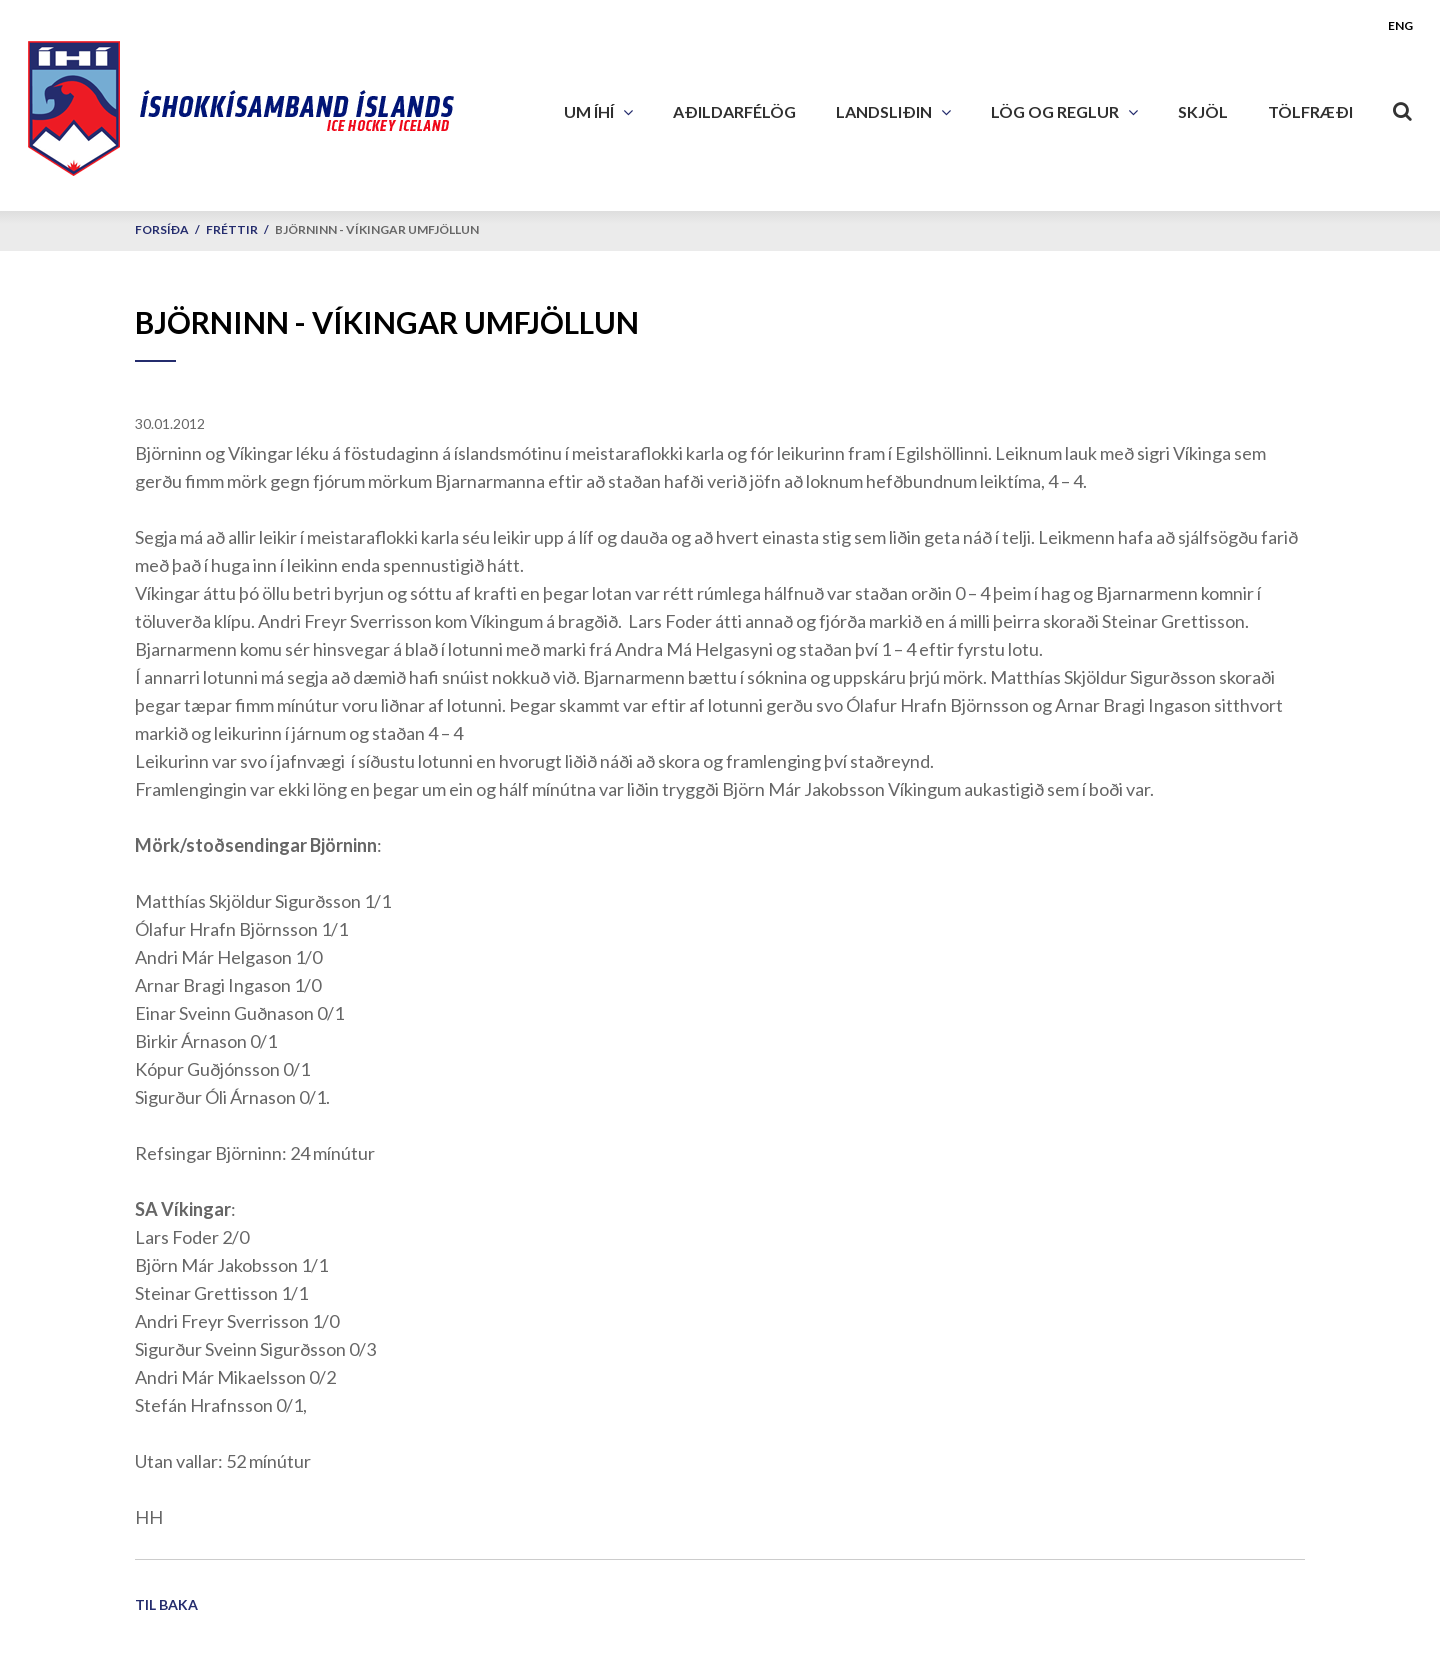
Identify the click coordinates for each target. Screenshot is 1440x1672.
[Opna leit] (1403, 107)
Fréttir (232, 229)
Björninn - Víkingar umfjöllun (377, 229)
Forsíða (162, 229)
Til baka (166, 1604)
